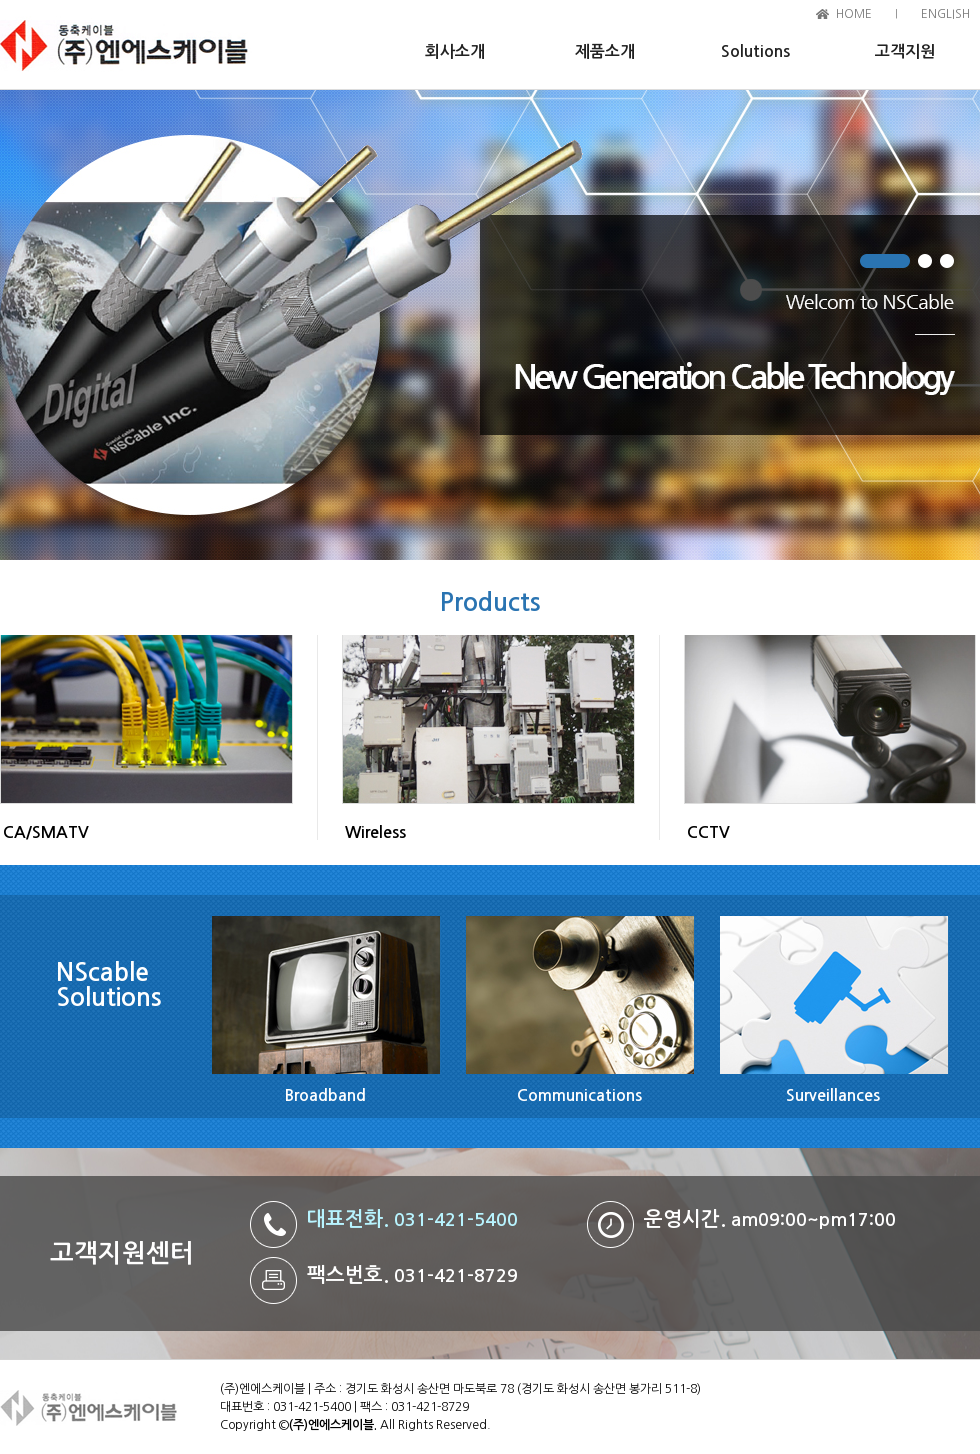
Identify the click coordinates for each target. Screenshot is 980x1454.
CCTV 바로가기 (830, 720)
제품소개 (605, 51)
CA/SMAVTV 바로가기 (146, 720)
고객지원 (905, 51)
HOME (854, 14)
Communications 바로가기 (579, 994)
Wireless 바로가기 (488, 720)
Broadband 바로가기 (325, 994)
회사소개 (455, 51)
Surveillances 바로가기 (833, 994)
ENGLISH (945, 14)
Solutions (755, 51)
